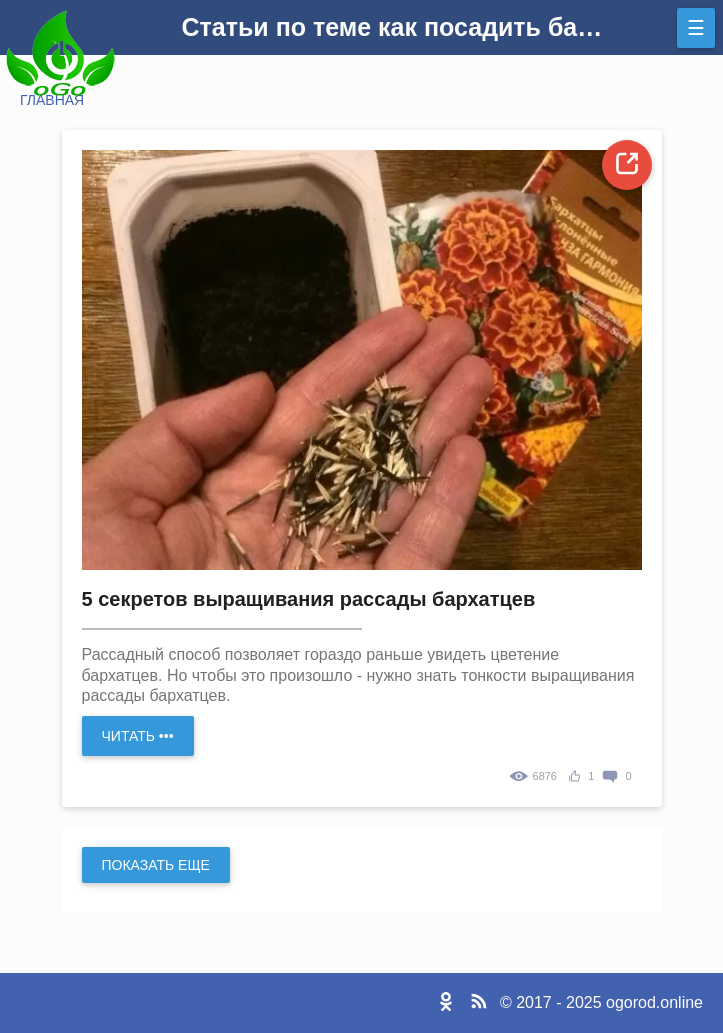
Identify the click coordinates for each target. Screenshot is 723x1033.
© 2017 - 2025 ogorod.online (601, 1002)
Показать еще (156, 865)
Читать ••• (138, 736)
